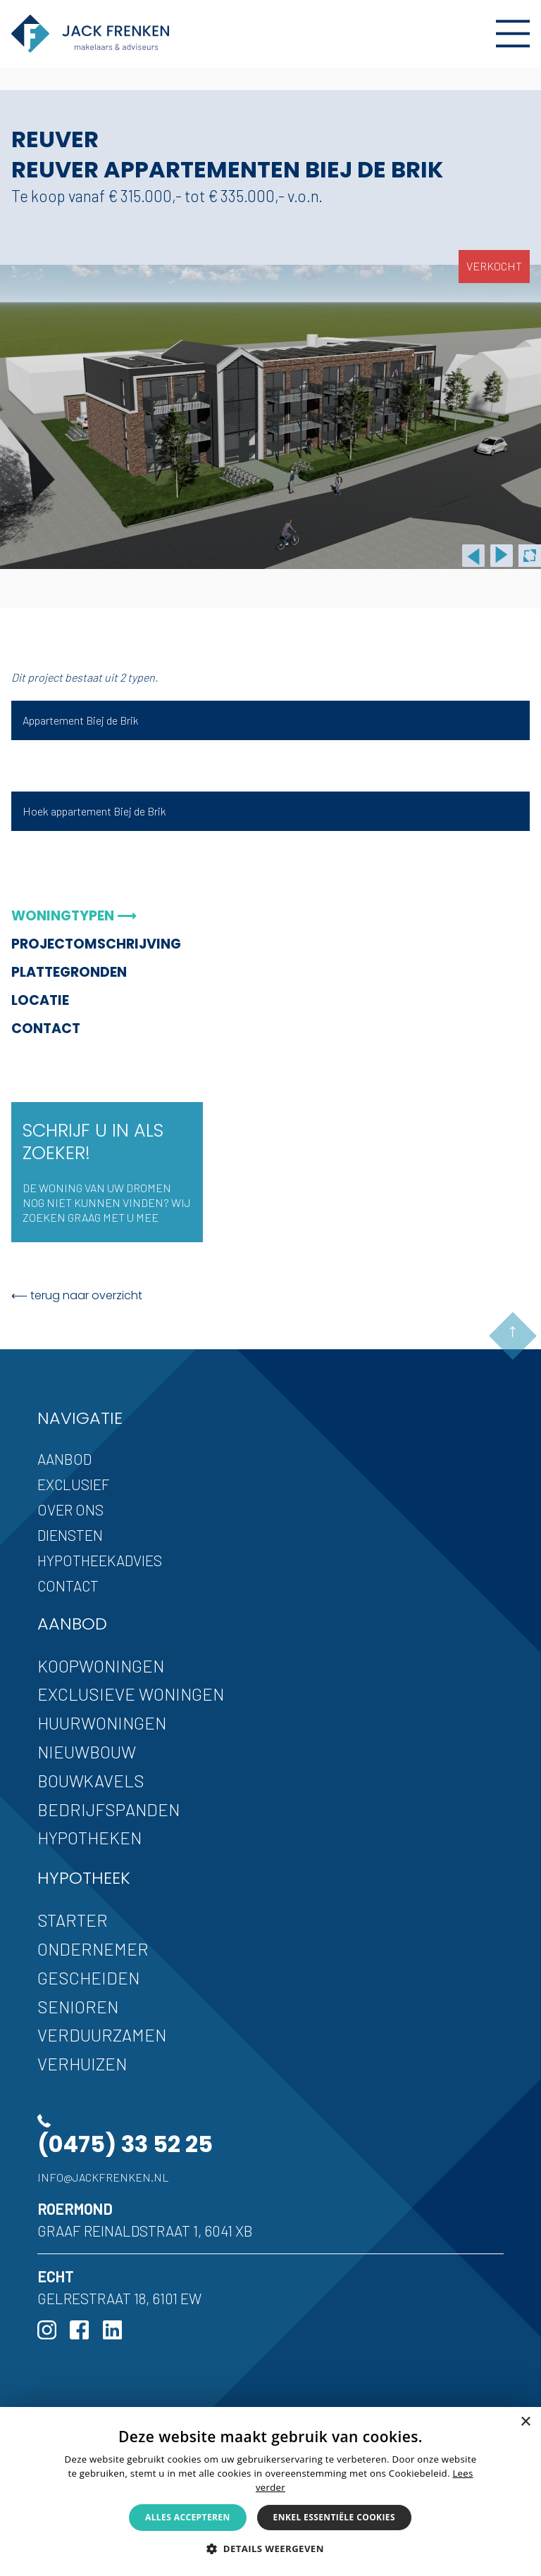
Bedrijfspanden (108, 1809)
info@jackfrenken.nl (103, 2177)
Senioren (77, 2006)
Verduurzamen (101, 2035)
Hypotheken (89, 1837)
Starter (72, 1920)
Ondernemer (93, 1949)
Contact (45, 1028)
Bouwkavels (90, 1780)
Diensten (70, 1535)
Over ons (70, 1509)
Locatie (40, 1000)
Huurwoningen (101, 1723)
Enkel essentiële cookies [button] (334, 2517)
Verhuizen (82, 2063)
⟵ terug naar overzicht (76, 1295)
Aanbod (64, 1459)
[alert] (270, 2491)
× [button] (525, 2422)
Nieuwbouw (86, 1752)
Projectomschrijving (95, 944)
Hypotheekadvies (99, 1560)
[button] (270, 2548)
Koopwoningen (100, 1666)
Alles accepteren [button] (187, 2517)
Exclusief (73, 1484)
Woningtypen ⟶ (73, 915)
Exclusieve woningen (130, 1694)
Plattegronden (69, 972)
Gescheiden (88, 1978)
